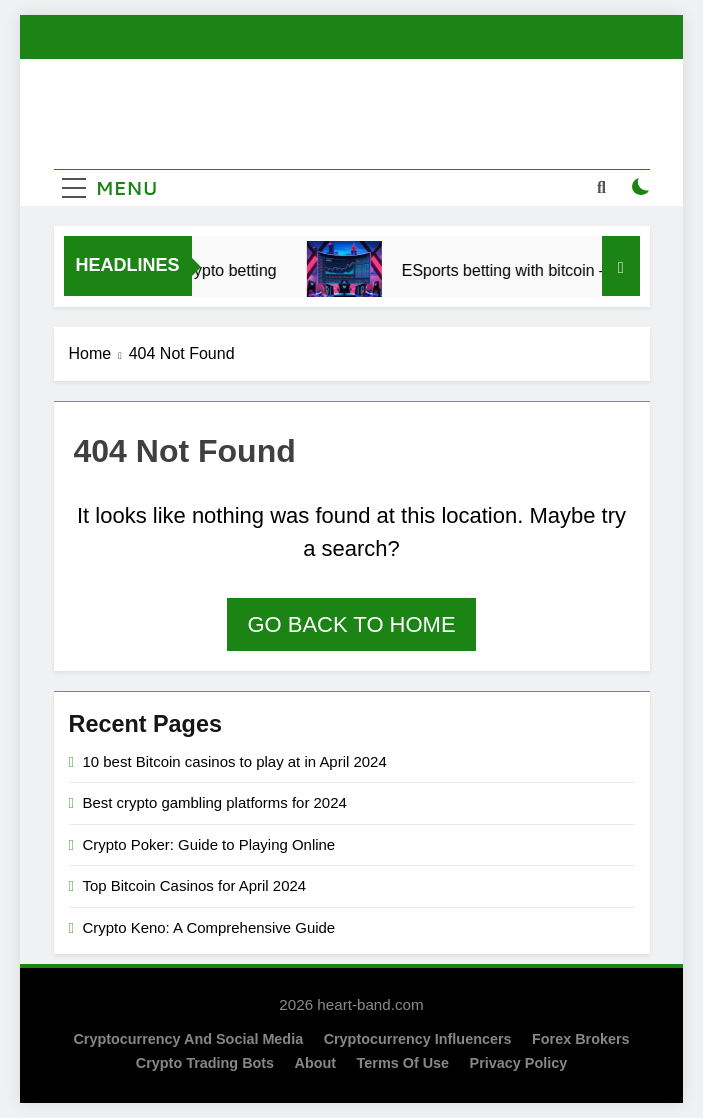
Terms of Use (403, 1063)
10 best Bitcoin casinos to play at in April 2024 (235, 761)
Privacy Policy (519, 1063)
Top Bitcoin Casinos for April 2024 (195, 885)
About (316, 1063)
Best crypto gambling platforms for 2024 (215, 802)
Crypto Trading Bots (205, 1063)
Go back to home (351, 624)
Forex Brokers (581, 1039)
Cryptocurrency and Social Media (188, 1039)
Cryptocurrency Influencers (418, 1039)
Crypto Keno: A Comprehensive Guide (209, 927)
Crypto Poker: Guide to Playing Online (209, 844)
